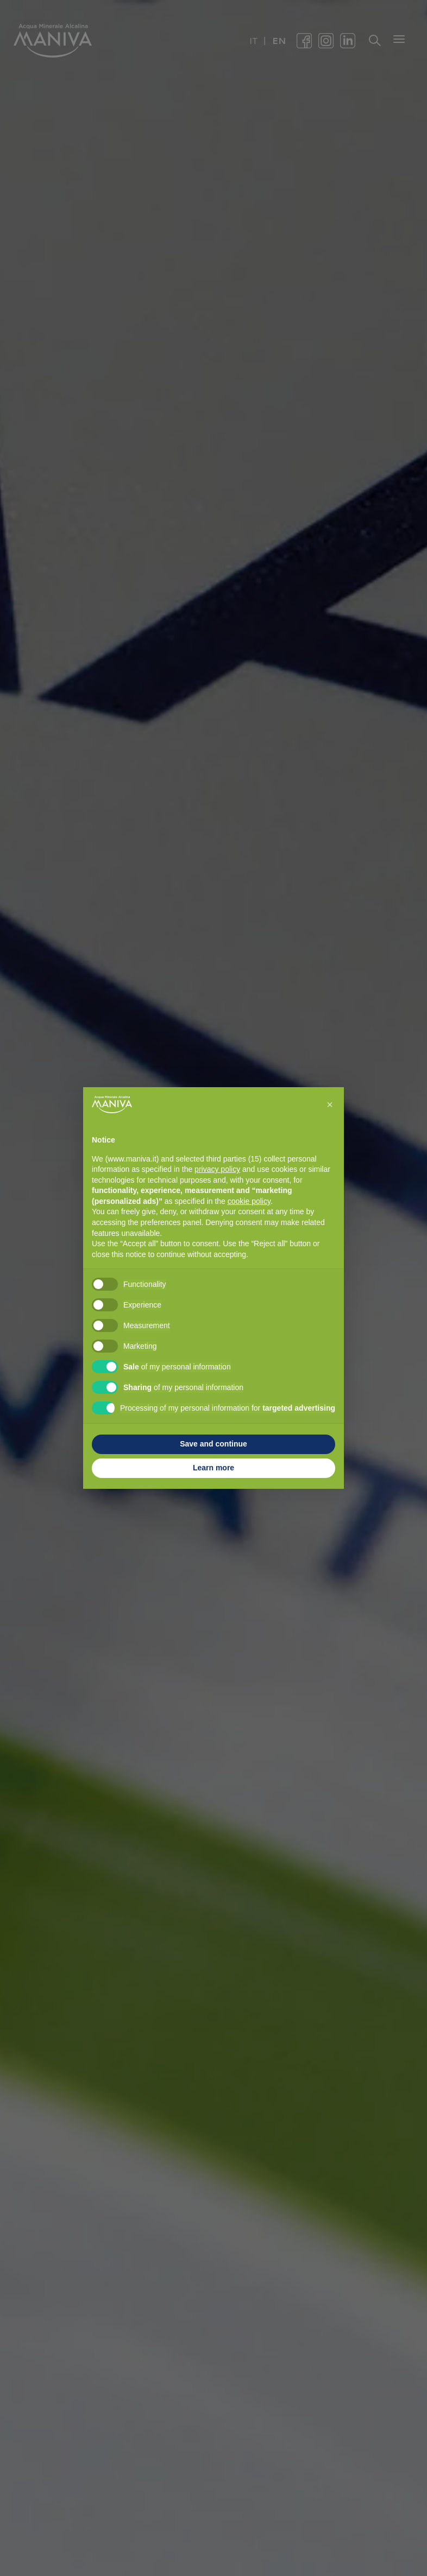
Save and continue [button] (213, 1443)
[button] (329, 1104)
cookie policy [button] (249, 1201)
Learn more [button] (213, 1467)
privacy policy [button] (217, 1169)
